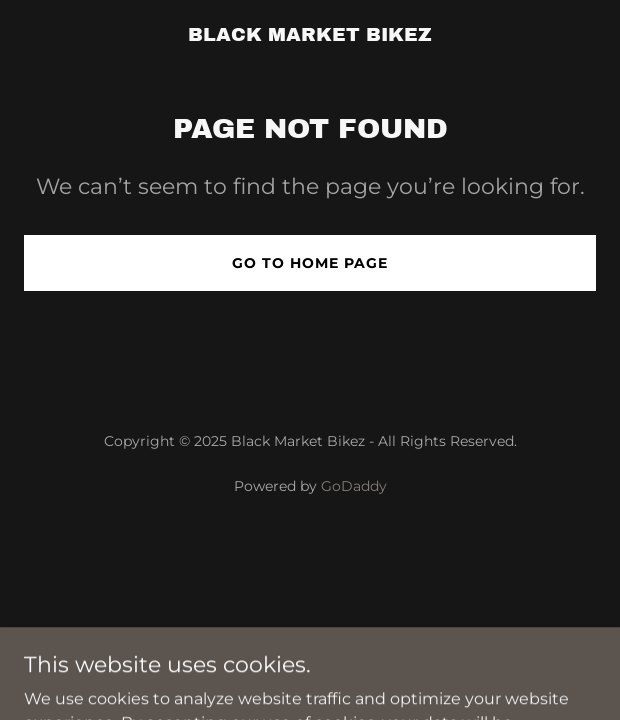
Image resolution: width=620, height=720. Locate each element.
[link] (310, 35)
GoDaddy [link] (354, 486)
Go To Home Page (310, 263)
